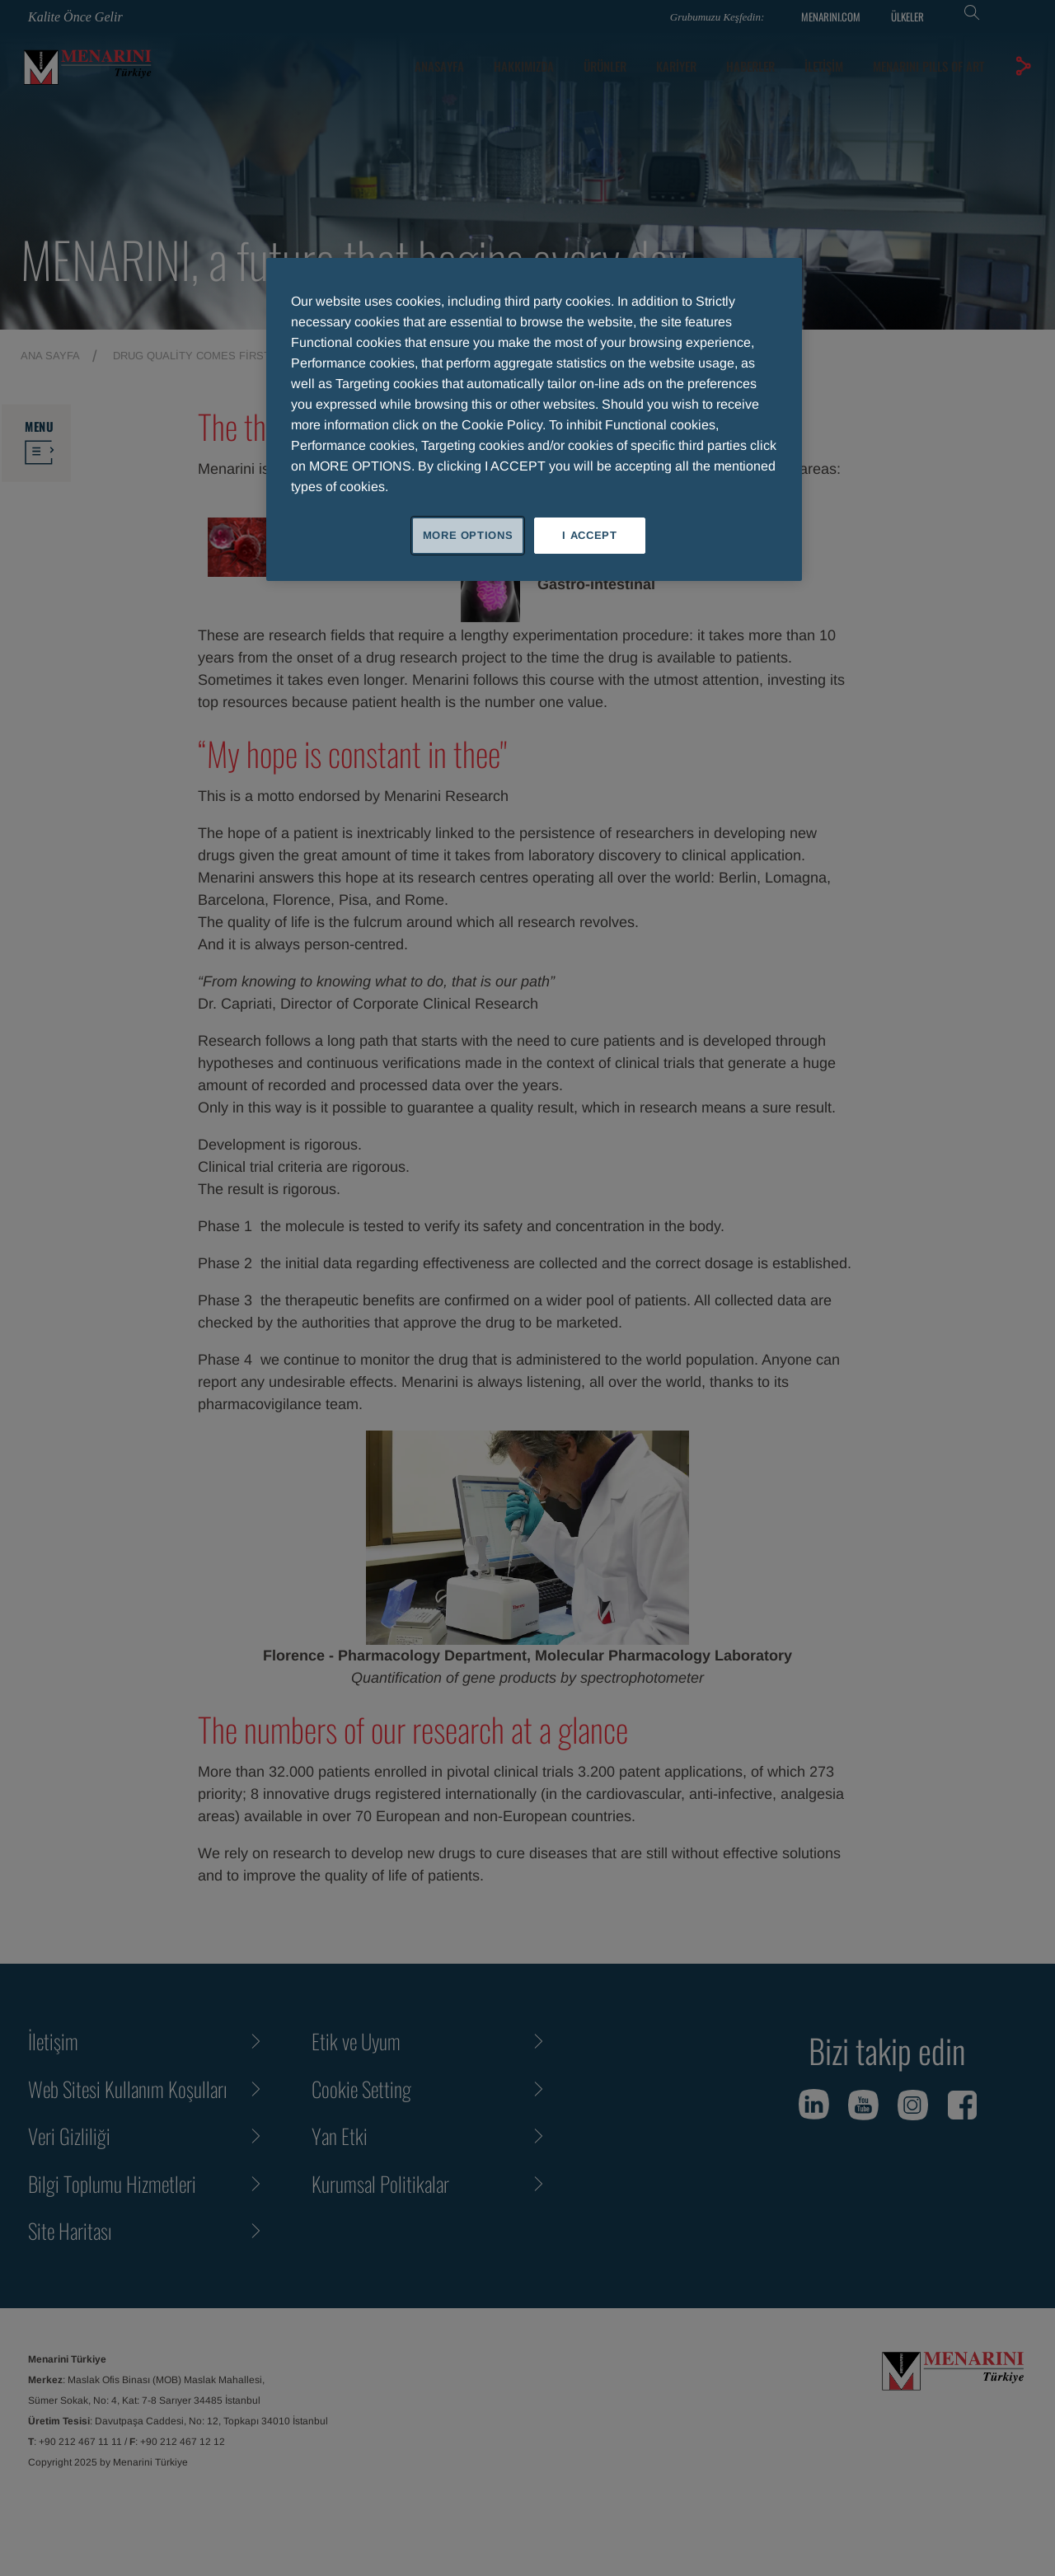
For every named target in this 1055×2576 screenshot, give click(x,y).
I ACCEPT (589, 535)
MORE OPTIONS (468, 535)
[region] (534, 419)
